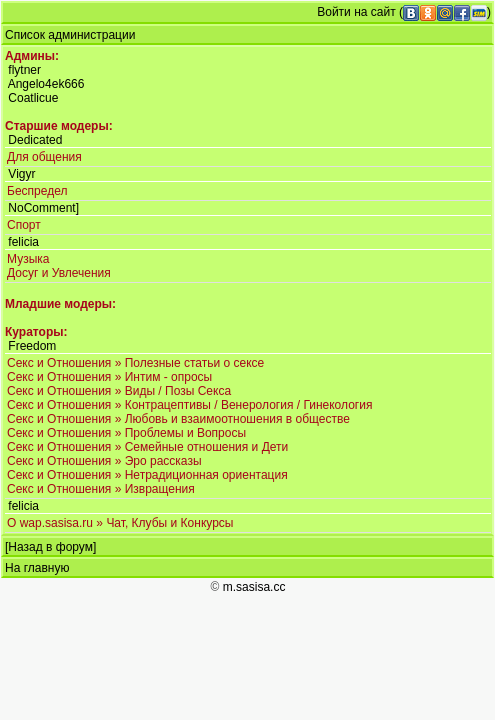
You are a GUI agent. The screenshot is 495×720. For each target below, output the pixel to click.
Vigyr (21, 174)
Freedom (32, 346)
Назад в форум (50, 547)
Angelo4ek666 (46, 84)
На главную (37, 568)
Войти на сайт (356, 12)
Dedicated (35, 140)
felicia (23, 242)
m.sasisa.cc (254, 587)
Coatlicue (33, 98)
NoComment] (43, 208)
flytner (24, 70)
